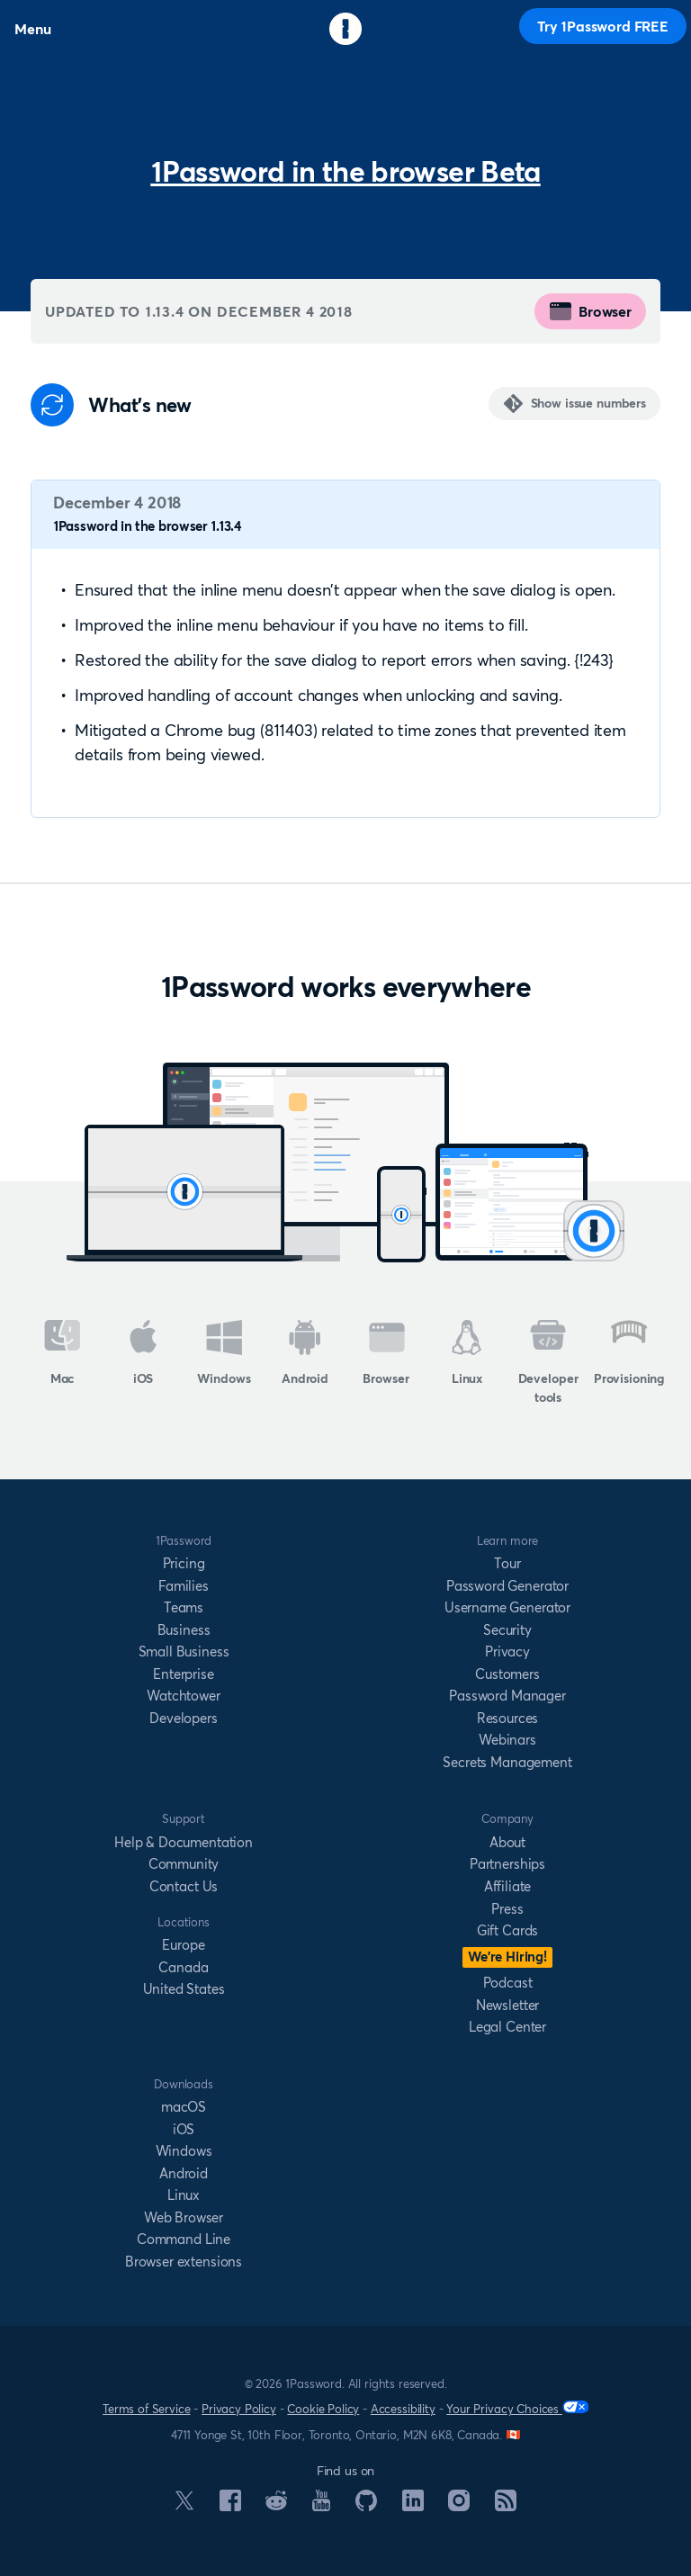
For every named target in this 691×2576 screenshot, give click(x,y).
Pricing (184, 1563)
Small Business (184, 1651)
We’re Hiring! (507, 1956)
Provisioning (629, 1353)
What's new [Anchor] (140, 405)
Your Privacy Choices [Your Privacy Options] (517, 2408)
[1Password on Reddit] (276, 2505)
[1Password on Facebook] (230, 2506)
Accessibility (403, 2408)
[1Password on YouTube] (321, 2506)
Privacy (507, 1651)
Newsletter (507, 2005)
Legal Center (507, 2026)
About (507, 1842)
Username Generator (507, 1607)
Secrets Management (507, 1762)
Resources (508, 1718)
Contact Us (183, 1886)
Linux (467, 1353)
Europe (183, 1944)
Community (184, 1863)
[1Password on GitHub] (366, 2506)
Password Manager (507, 1695)
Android (305, 1353)
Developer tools (548, 1362)
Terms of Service (146, 2408)
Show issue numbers (588, 403)
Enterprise (183, 1674)
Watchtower (183, 1695)
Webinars (507, 1739)
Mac (62, 1353)
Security (507, 1629)
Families (183, 1585)
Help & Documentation (183, 1842)
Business (184, 1629)
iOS (143, 1353)
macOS (183, 2106)
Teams (183, 1607)
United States (184, 1988)
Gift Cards (507, 1930)
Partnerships (507, 1863)
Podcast (508, 1982)
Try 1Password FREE (603, 26)
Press (507, 1908)
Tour (507, 1563)
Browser (590, 311)
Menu (32, 29)
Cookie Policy (323, 2408)
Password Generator (507, 1585)
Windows (223, 1353)
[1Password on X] (184, 2505)
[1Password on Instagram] (459, 2506)
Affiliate (508, 1886)
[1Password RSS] (505, 2506)
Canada (183, 1967)
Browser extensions (183, 2261)
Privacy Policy (239, 2408)
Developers (183, 1718)
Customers (507, 1674)
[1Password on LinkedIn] (413, 2506)
